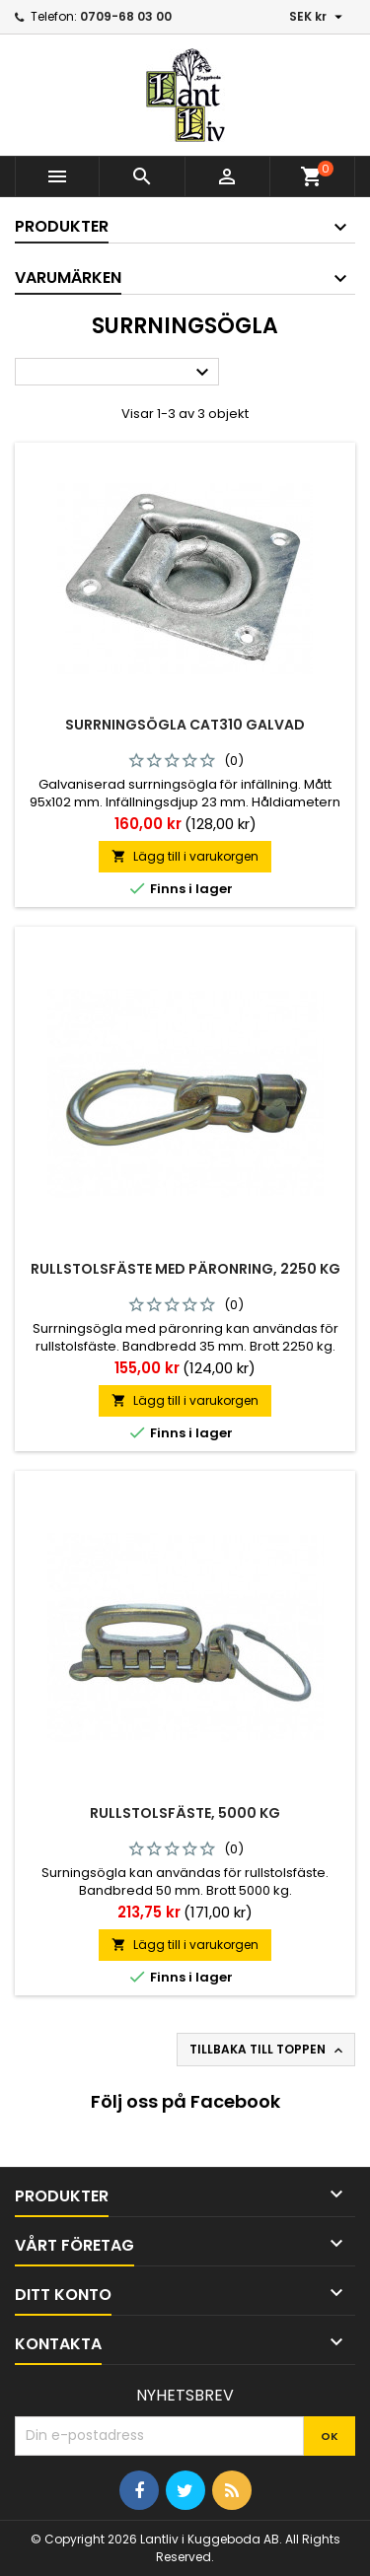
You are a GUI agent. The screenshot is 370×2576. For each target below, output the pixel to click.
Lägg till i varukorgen (185, 856)
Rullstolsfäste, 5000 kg (185, 1813)
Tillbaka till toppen (267, 2049)
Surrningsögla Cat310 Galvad (185, 724)
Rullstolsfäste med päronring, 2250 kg (185, 1269)
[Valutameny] (318, 17)
